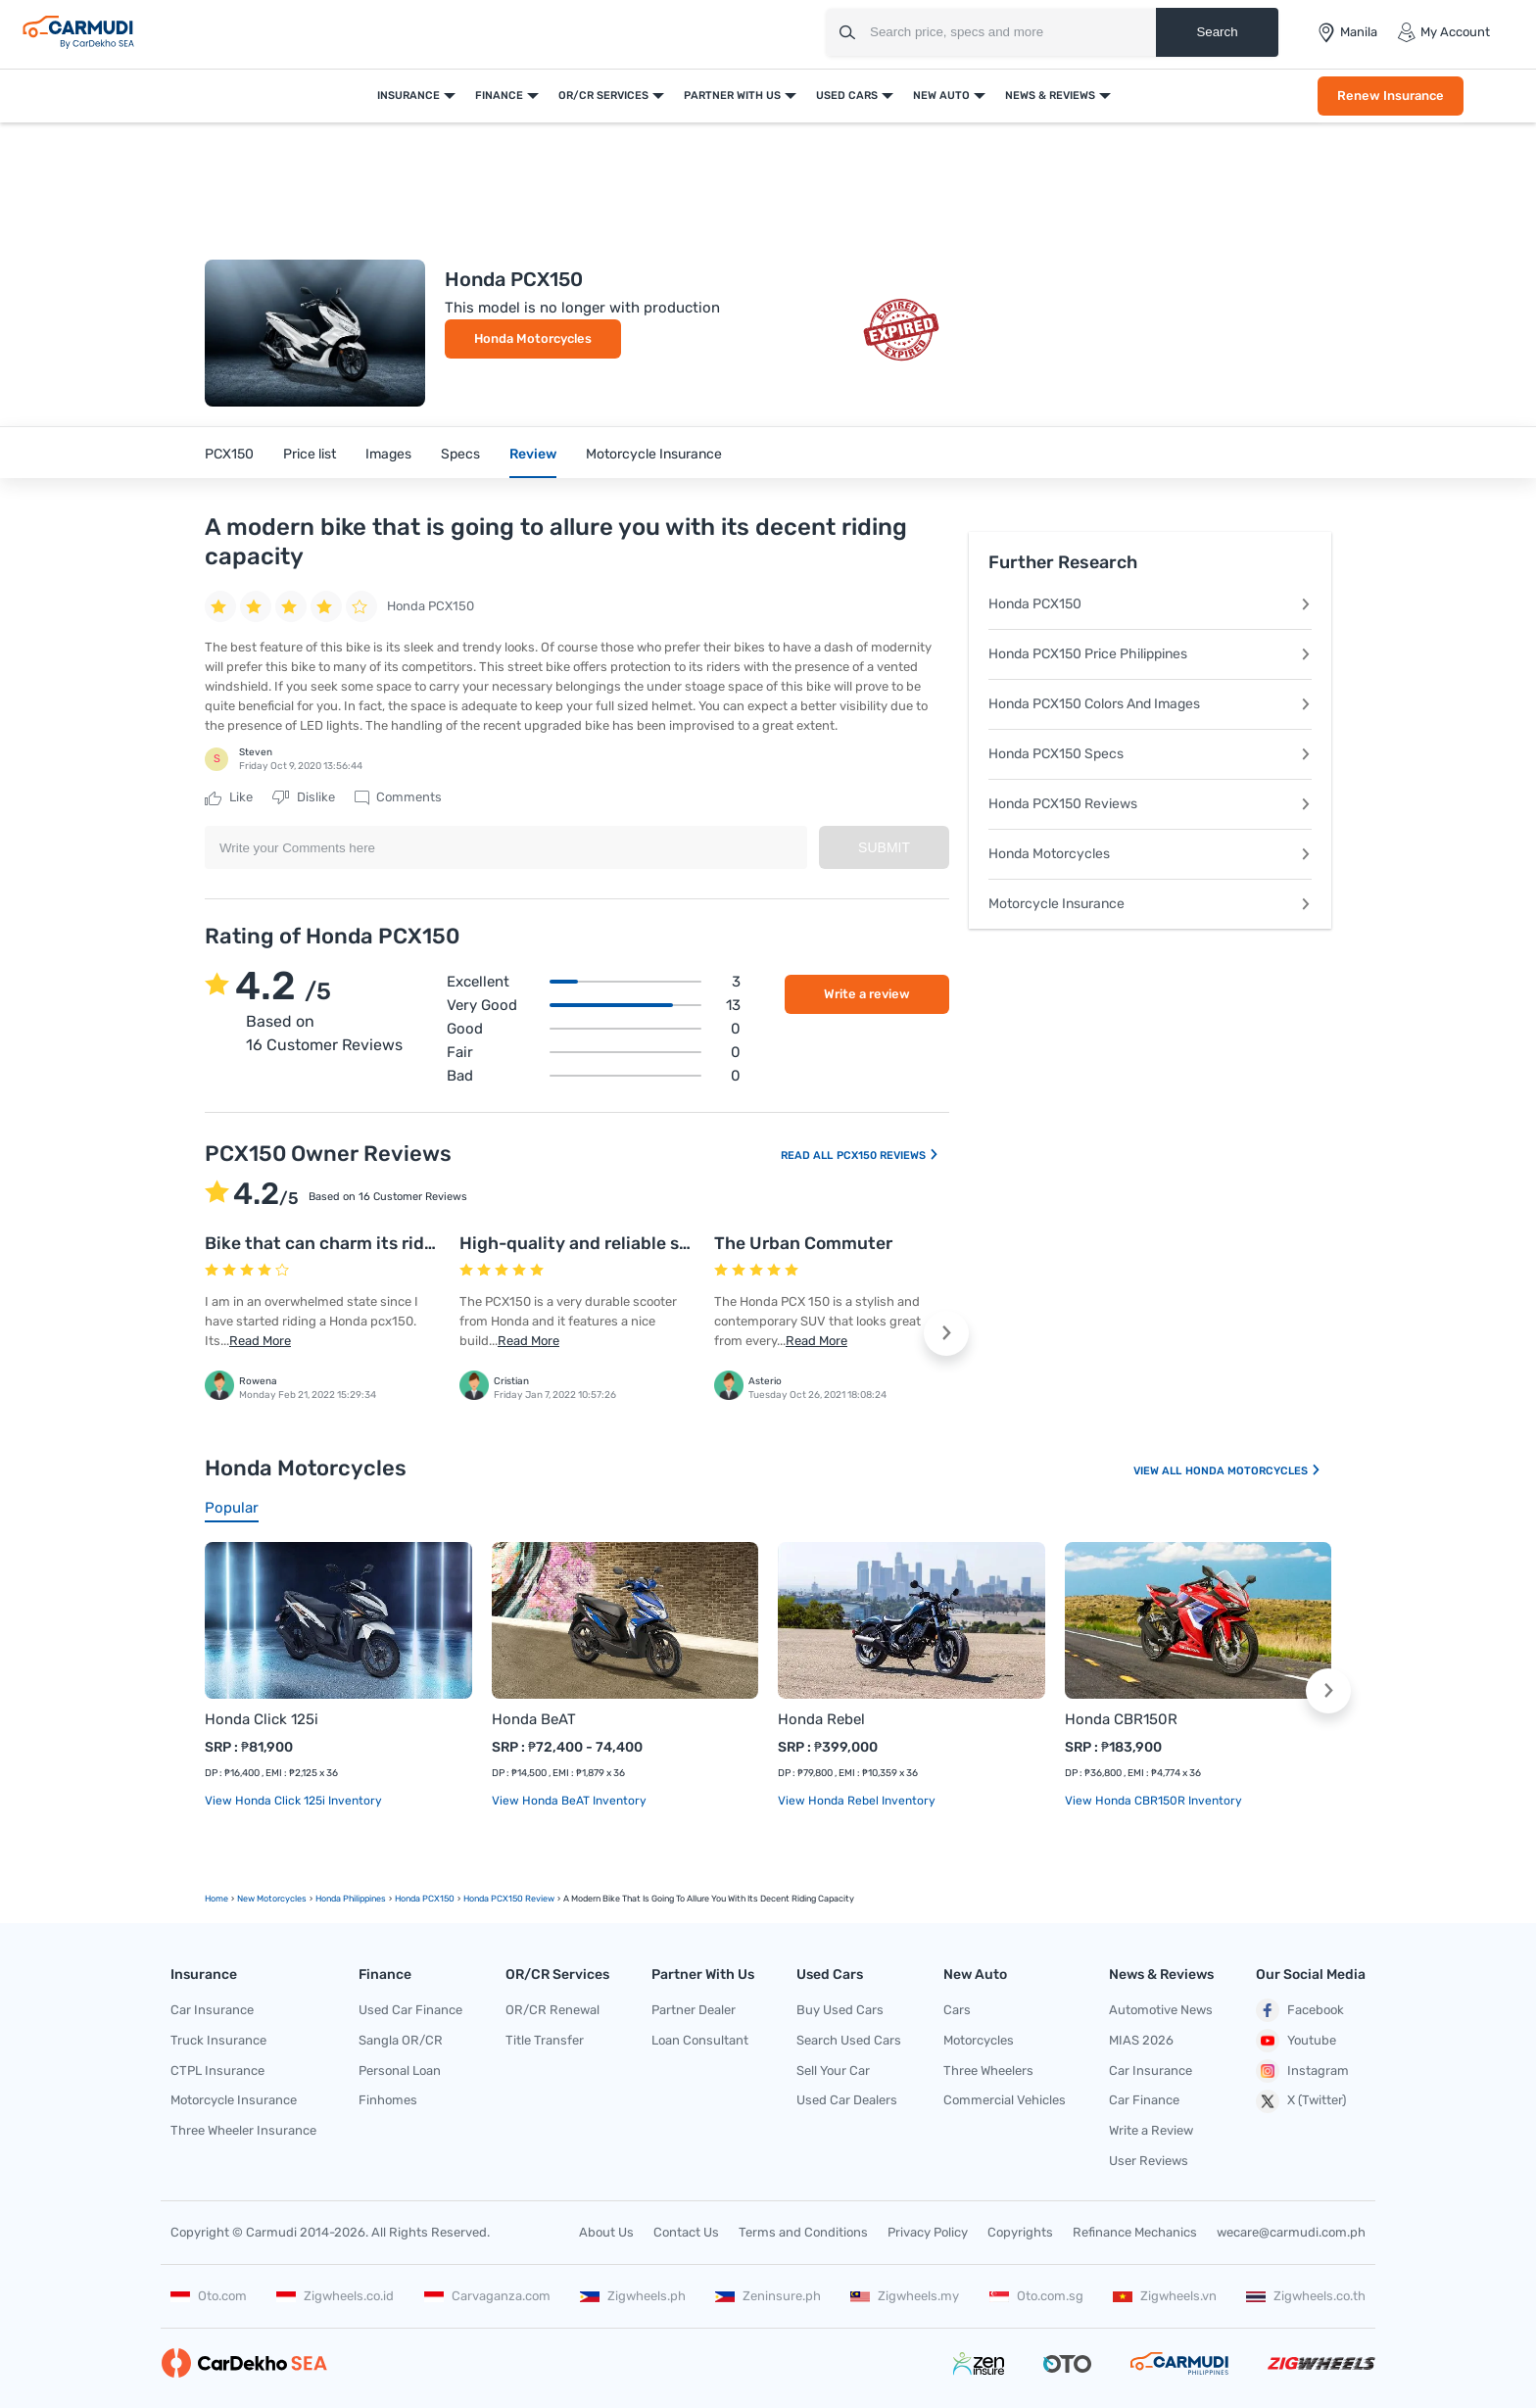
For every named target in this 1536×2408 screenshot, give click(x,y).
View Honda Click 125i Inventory (293, 1800)
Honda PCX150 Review (508, 1898)
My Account (1443, 32)
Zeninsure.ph (768, 2295)
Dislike (303, 797)
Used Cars (847, 95)
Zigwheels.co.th (1306, 2295)
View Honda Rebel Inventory (857, 1800)
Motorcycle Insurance (654, 454)
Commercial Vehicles (1004, 2100)
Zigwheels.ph (633, 2295)
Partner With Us (732, 95)
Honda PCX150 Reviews (1150, 803)
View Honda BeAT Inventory (569, 1800)
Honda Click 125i (261, 1719)
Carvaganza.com (487, 2295)
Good (594, 1028)
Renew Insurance (1390, 95)
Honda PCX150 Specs (1150, 754)
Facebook (1300, 2010)
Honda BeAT (534, 1719)
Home (216, 1898)
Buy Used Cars (840, 2009)
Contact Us (686, 2232)
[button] (946, 1333)
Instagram (1302, 2071)
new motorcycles (272, 1898)
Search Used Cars (848, 2040)
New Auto (941, 95)
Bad (594, 1076)
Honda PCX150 (1150, 604)
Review (532, 454)
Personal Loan (400, 2070)
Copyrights (1020, 2232)
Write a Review (1151, 2130)
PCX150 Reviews (888, 1155)
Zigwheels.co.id (335, 2295)
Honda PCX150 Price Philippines (1150, 654)
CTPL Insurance (217, 2070)
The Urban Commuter (803, 1243)
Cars (957, 2009)
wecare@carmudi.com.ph (1291, 2232)
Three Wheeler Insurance (243, 2130)
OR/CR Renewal (552, 2009)
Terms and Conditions (803, 2232)
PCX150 (229, 454)
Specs (460, 454)
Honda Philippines (350, 1898)
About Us (606, 2232)
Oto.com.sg (1036, 2295)
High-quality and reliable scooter (596, 1243)
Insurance (408, 95)
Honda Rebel (821, 1719)
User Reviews (1148, 2160)
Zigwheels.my (904, 2295)
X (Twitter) (1301, 2101)
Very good (594, 1005)
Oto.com (208, 2295)
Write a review (867, 994)
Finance (499, 95)
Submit (884, 847)
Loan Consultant (699, 2040)
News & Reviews (1050, 95)
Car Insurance (212, 2009)
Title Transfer (544, 2040)
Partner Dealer (693, 2009)
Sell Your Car (833, 2070)
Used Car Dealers (846, 2100)
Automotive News (1161, 2009)
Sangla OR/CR (401, 2040)
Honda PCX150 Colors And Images (1150, 704)
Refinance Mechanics (1135, 2232)
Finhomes (388, 2100)
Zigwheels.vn (1165, 2295)
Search (1216, 31)
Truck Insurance (218, 2040)
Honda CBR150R (1121, 1719)
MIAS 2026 (1141, 2040)
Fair (594, 1052)
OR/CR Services (603, 95)
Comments (398, 797)
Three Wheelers (988, 2070)
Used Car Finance (410, 2009)
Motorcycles (978, 2040)
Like (229, 797)
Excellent (594, 981)
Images (388, 454)
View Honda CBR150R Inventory (1153, 1800)
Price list (309, 454)
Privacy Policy (928, 2232)
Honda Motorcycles (533, 338)
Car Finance (1144, 2100)
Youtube (1296, 2040)
